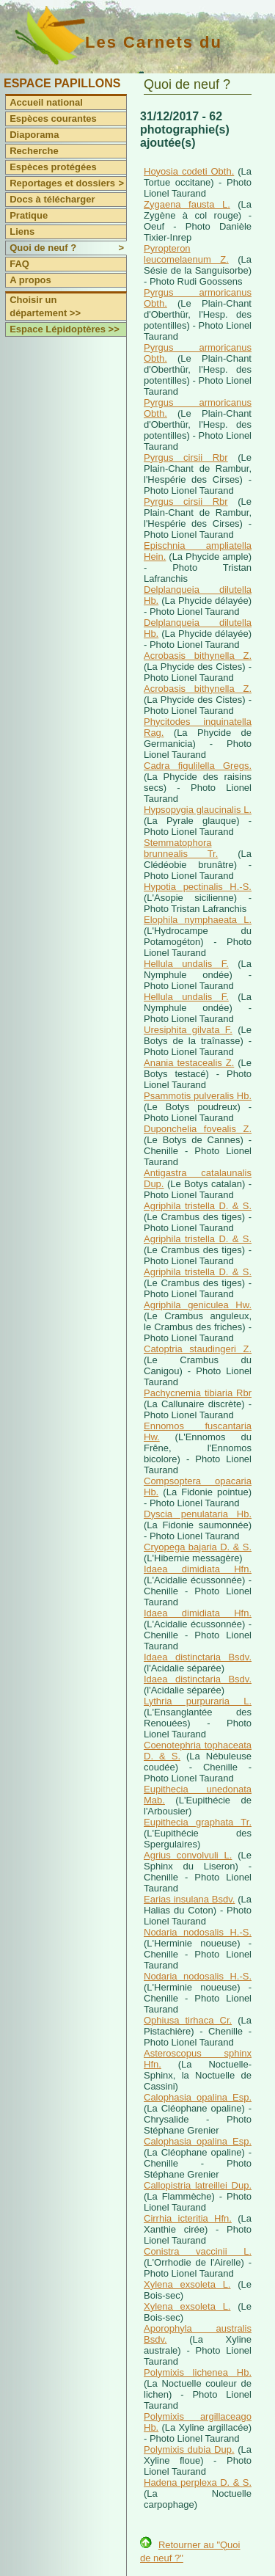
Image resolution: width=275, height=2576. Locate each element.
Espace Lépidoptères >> (65, 329)
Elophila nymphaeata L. (198, 919)
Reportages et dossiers (68, 183)
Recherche (34, 150)
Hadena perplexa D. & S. (198, 2482)
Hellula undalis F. (186, 963)
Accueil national (46, 102)
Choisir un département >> (45, 306)
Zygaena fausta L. (187, 204)
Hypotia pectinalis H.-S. (198, 886)
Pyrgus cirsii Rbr (186, 457)
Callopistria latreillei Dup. (198, 2185)
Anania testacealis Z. (189, 1062)
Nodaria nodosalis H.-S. (198, 1932)
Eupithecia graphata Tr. (198, 1822)
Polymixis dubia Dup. (189, 2449)
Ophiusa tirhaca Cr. (188, 2020)
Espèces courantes (53, 118)
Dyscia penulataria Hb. (198, 1513)
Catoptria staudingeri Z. (198, 1348)
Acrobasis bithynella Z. (198, 655)
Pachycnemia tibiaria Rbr (198, 1392)
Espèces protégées (53, 166)
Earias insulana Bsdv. (189, 1899)
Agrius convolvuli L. (188, 1855)
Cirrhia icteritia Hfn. (188, 2218)
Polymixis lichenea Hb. (198, 2372)
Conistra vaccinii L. (198, 2251)
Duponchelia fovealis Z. (198, 1128)
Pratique (29, 215)
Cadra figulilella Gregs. (198, 765)
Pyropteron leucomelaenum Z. (186, 254)
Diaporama (34, 134)
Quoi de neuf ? (68, 248)
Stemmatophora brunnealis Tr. (181, 848)
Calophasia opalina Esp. (198, 2097)
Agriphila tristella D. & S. (198, 1205)
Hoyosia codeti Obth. (189, 171)
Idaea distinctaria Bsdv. (198, 1657)
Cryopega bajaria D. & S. (198, 1546)
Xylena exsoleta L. (187, 2284)
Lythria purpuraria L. (198, 1701)
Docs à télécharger (52, 199)
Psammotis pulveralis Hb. (198, 1095)
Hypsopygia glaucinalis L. (198, 809)
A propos (30, 279)
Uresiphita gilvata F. (188, 1029)
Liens (22, 231)
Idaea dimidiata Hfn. (198, 1569)
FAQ (19, 263)
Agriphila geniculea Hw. (198, 1304)
